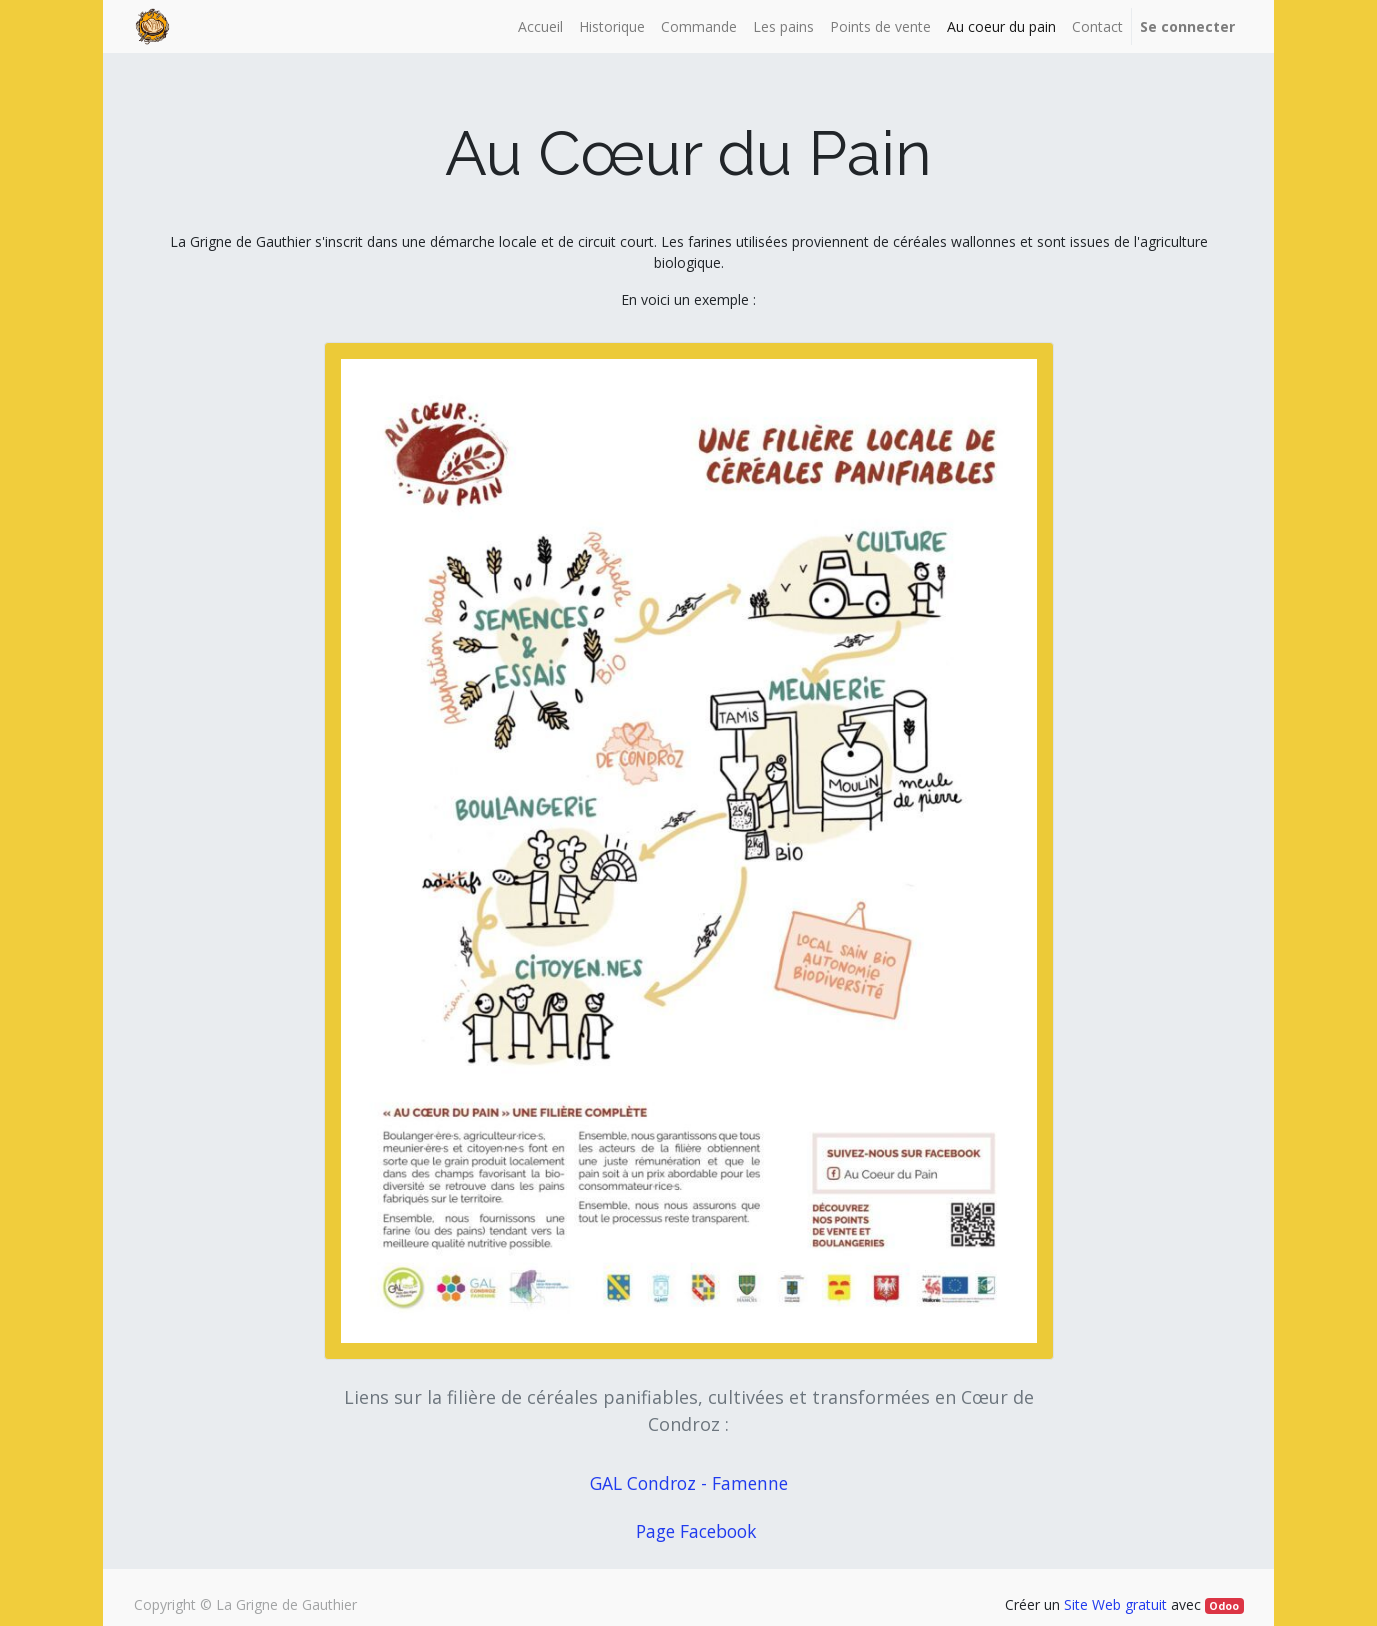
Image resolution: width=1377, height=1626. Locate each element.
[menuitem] (540, 26)
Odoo (1224, 1606)
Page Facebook (696, 1531)
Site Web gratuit (1115, 1604)
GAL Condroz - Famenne (694, 1483)
